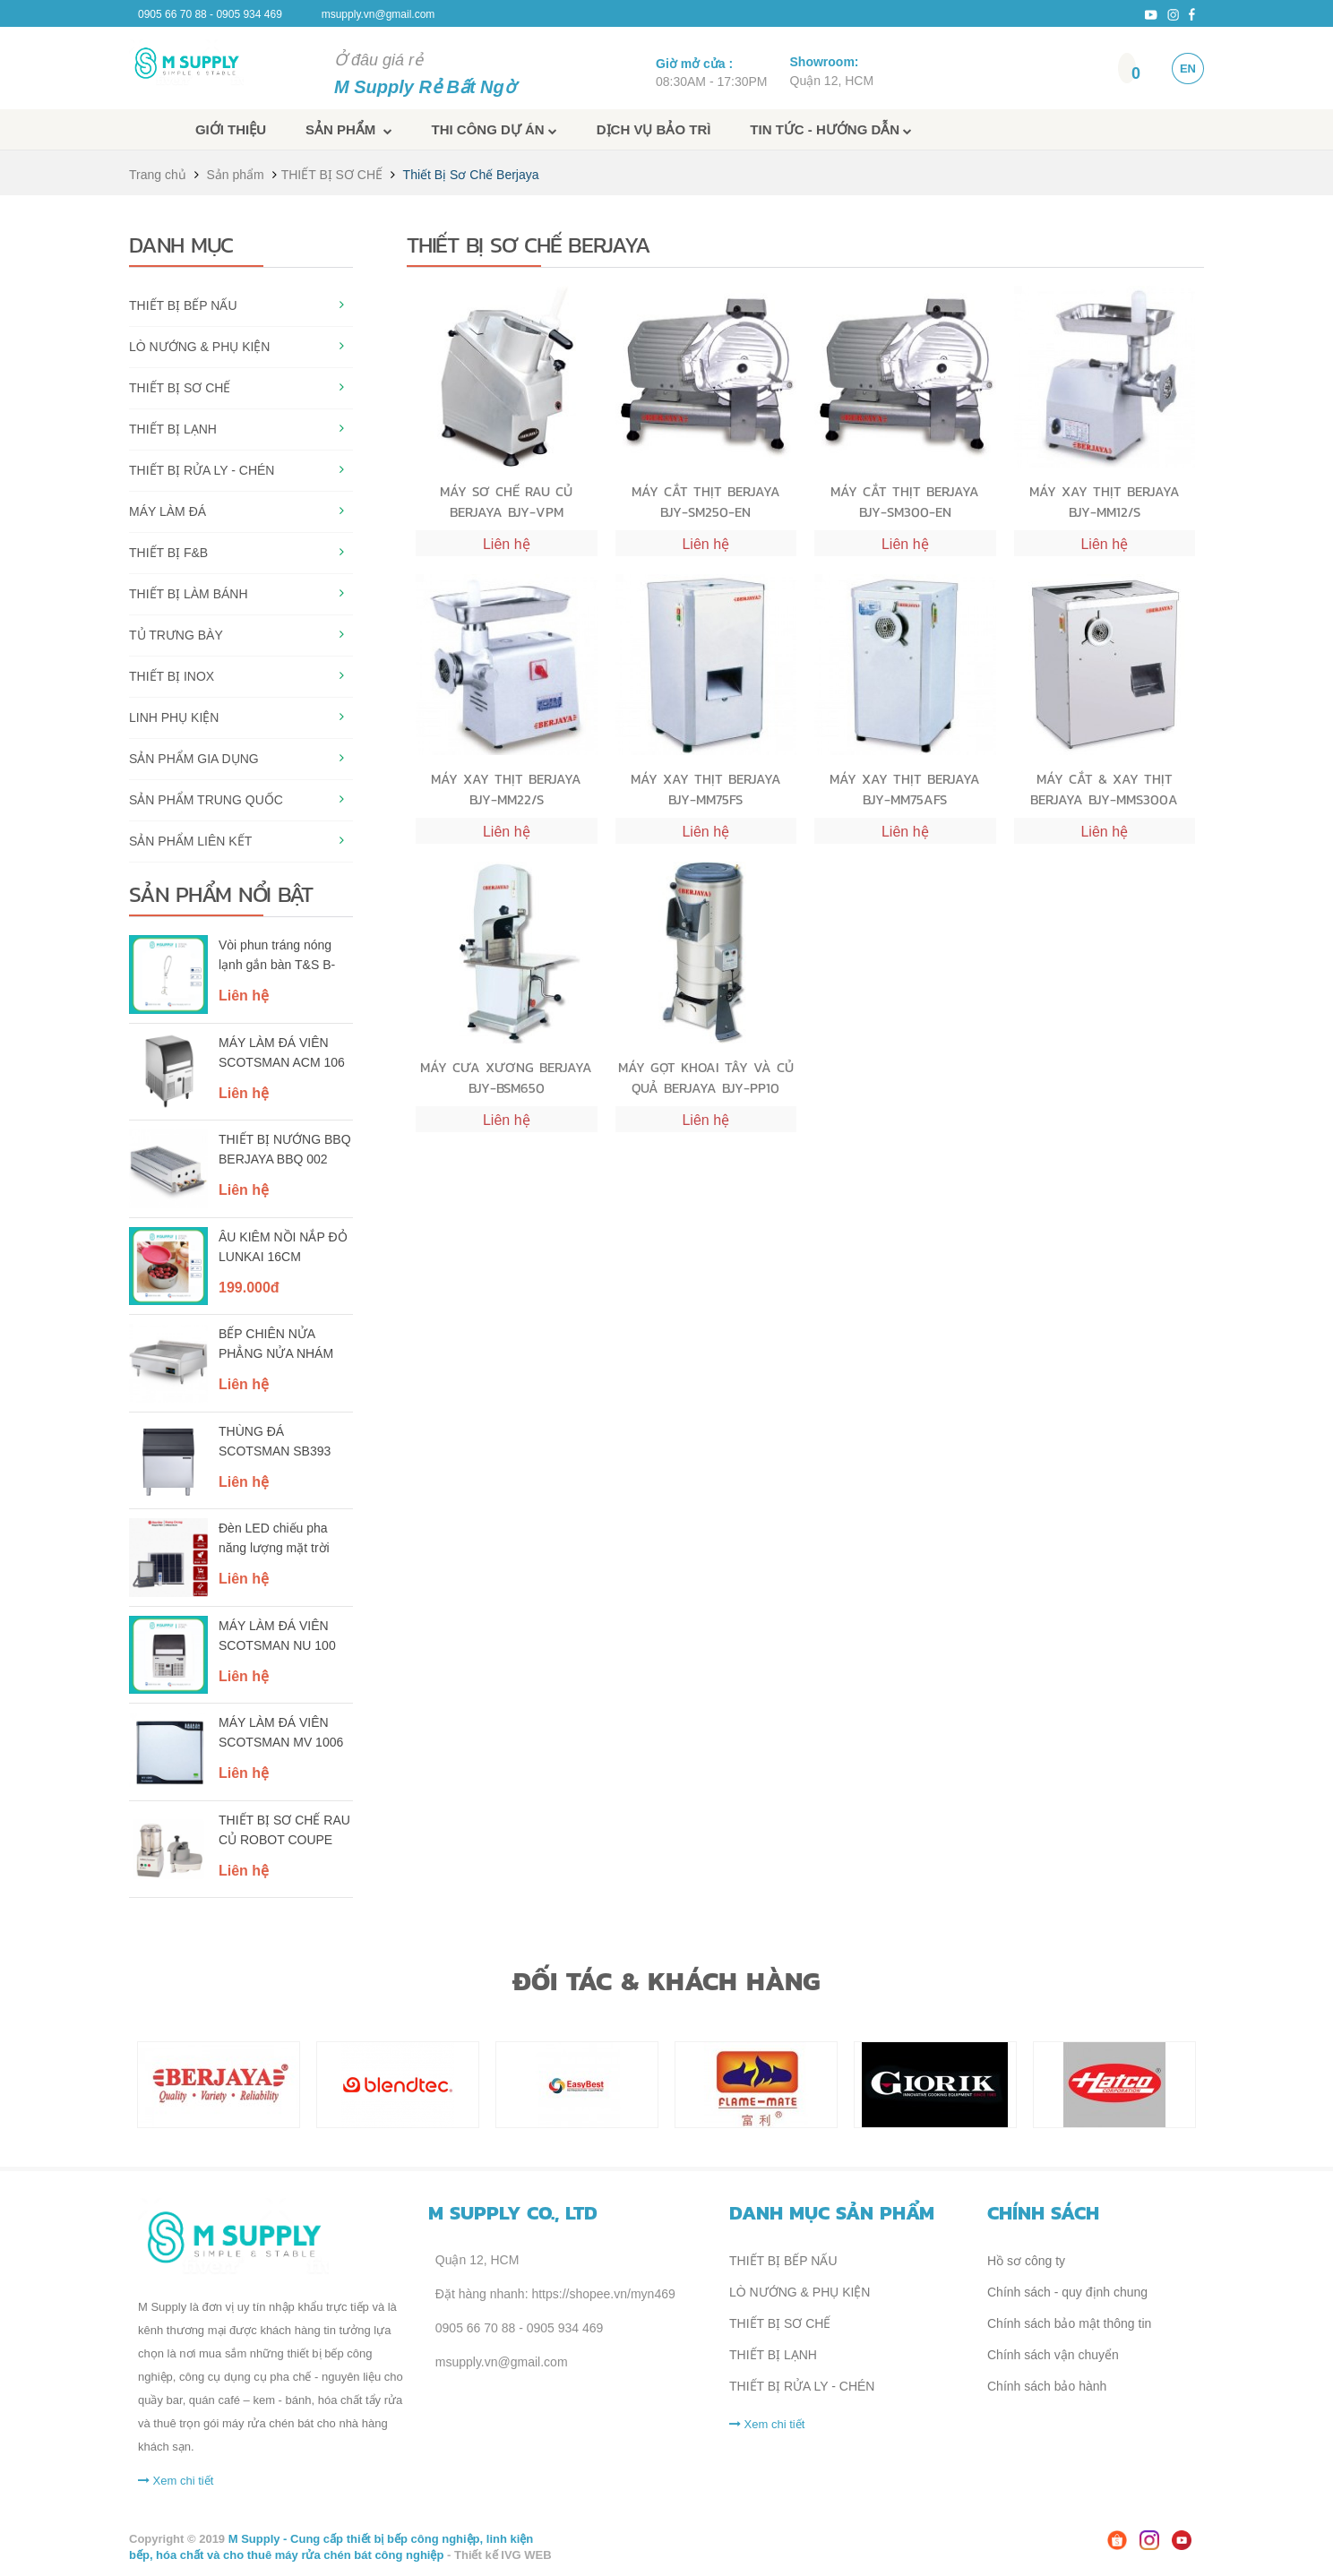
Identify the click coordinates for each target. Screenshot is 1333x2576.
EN (1188, 68)
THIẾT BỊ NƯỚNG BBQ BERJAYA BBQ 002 (285, 1149)
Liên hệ (244, 995)
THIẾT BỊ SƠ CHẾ (332, 174)
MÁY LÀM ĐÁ (167, 511)
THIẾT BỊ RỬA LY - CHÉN (201, 470)
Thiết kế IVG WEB (503, 2555)
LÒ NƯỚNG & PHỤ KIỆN (199, 346)
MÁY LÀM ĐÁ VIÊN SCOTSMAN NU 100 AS (277, 1637)
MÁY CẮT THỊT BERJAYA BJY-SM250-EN (706, 501)
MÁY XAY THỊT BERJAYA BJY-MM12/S (1104, 501)
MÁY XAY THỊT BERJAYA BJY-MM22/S (506, 789)
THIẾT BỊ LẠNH (173, 429)
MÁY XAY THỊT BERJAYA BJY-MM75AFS (905, 789)
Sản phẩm (348, 129)
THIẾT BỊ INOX (171, 676)
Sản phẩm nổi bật (221, 894)
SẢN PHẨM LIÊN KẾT (190, 841)
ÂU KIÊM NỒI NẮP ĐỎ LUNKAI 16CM (283, 1247)
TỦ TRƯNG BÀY (176, 635)
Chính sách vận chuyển (1053, 2355)
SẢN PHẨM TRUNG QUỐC (206, 800)
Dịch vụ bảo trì (654, 129)
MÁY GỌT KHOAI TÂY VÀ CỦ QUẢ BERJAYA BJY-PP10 (706, 1077)
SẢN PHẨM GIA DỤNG (194, 758)
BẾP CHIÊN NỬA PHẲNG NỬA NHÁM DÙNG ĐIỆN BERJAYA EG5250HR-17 (282, 1345)
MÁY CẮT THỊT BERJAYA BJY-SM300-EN (904, 501)
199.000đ (249, 1287)
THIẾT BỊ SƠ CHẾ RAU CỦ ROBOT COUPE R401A (284, 1831)
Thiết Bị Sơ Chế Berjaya (471, 174)
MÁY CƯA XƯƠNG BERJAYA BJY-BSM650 (506, 1077)
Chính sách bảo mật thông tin (1069, 2323)
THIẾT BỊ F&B (168, 552)
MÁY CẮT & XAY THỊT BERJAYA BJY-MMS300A (1104, 789)
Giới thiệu (230, 129)
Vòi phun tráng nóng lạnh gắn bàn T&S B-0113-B (277, 956)
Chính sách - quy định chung (1067, 2292)
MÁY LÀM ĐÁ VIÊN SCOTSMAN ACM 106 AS (282, 1054)
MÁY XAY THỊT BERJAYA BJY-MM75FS (706, 789)
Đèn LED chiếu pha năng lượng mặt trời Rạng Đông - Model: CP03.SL (275, 1539)
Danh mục (181, 245)
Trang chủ (157, 174)
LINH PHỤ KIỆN (174, 717)
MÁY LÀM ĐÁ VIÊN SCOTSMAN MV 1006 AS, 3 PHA (281, 1734)
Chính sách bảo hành (1046, 2386)
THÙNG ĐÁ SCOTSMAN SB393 (275, 1441)
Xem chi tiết (175, 2480)
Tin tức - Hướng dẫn (831, 129)
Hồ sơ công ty (1026, 2261)
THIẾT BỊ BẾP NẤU (183, 305)
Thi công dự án (494, 129)
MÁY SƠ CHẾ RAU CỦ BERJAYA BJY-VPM (506, 501)
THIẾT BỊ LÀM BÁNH (188, 594)
